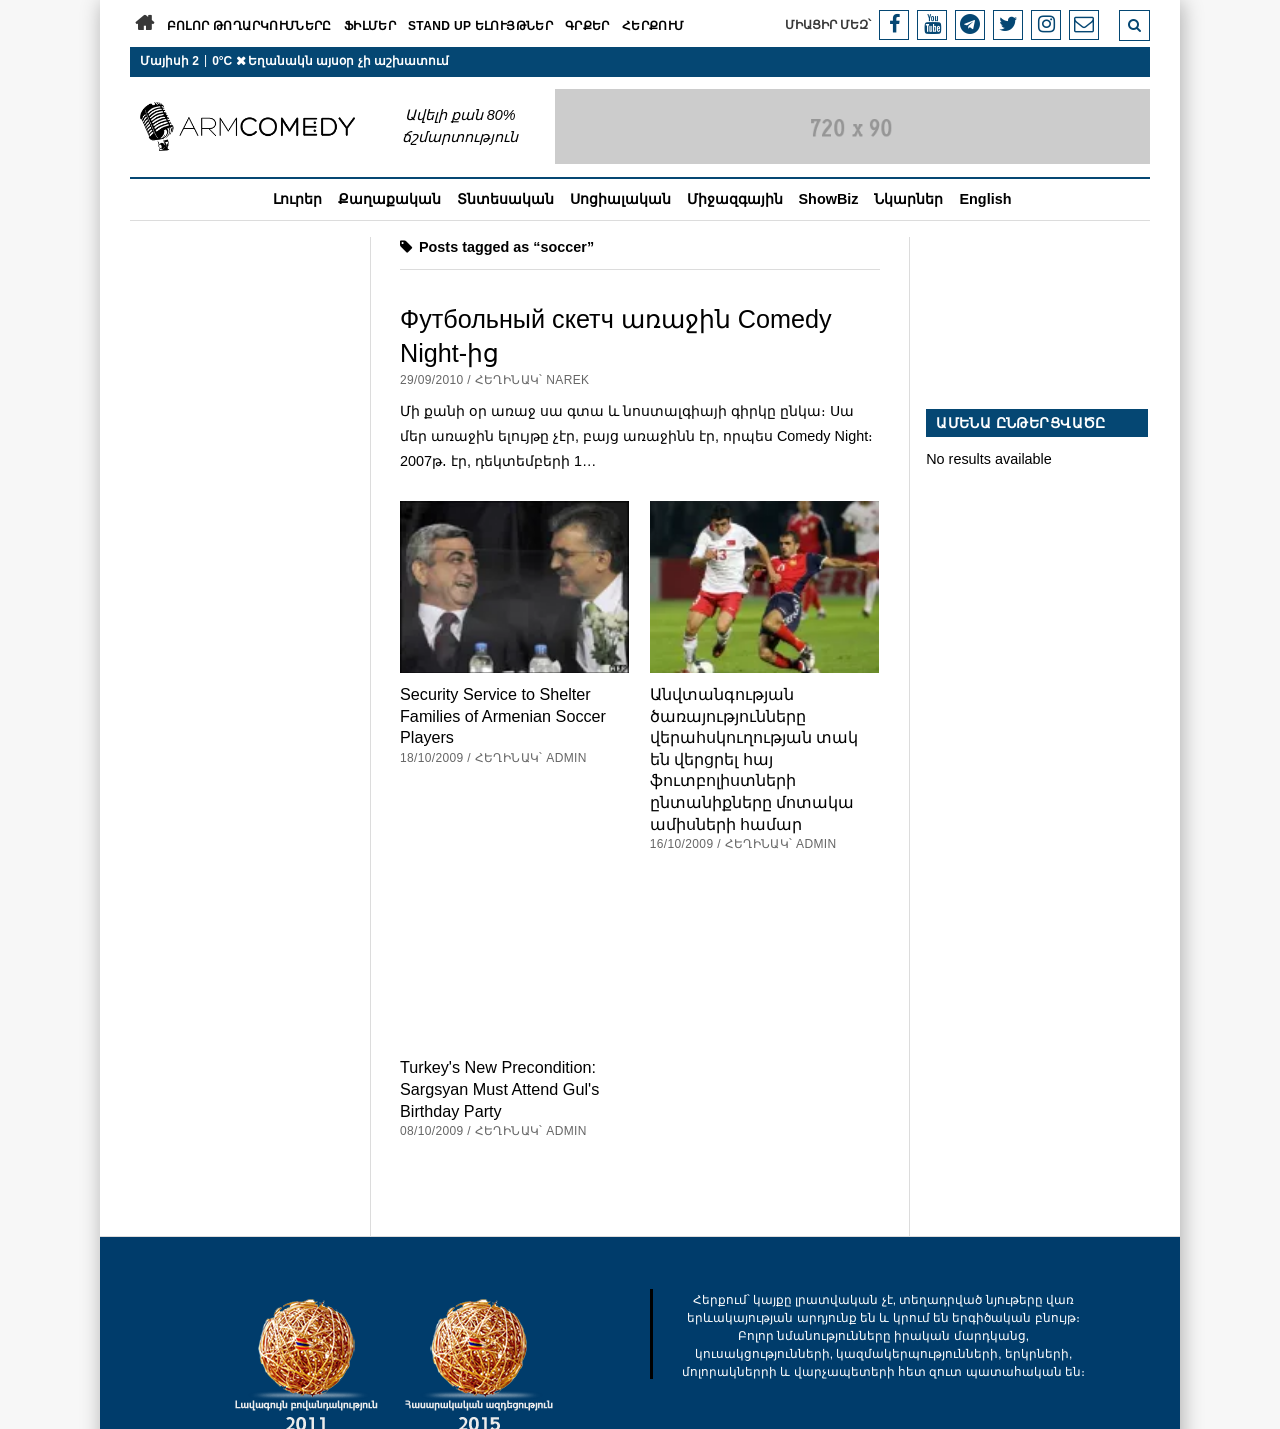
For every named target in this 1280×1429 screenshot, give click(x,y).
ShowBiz (829, 199)
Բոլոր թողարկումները (249, 26)
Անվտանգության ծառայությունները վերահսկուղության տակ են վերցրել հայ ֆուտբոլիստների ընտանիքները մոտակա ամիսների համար (754, 759)
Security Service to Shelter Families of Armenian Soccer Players (503, 715)
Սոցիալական (620, 199)
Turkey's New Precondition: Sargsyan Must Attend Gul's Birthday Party (499, 1088)
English (985, 199)
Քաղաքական (389, 199)
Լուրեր (297, 199)
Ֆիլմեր (370, 26)
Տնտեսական (505, 199)
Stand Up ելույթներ (480, 26)
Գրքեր (587, 26)
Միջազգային (735, 199)
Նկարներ (908, 199)
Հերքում (653, 26)
